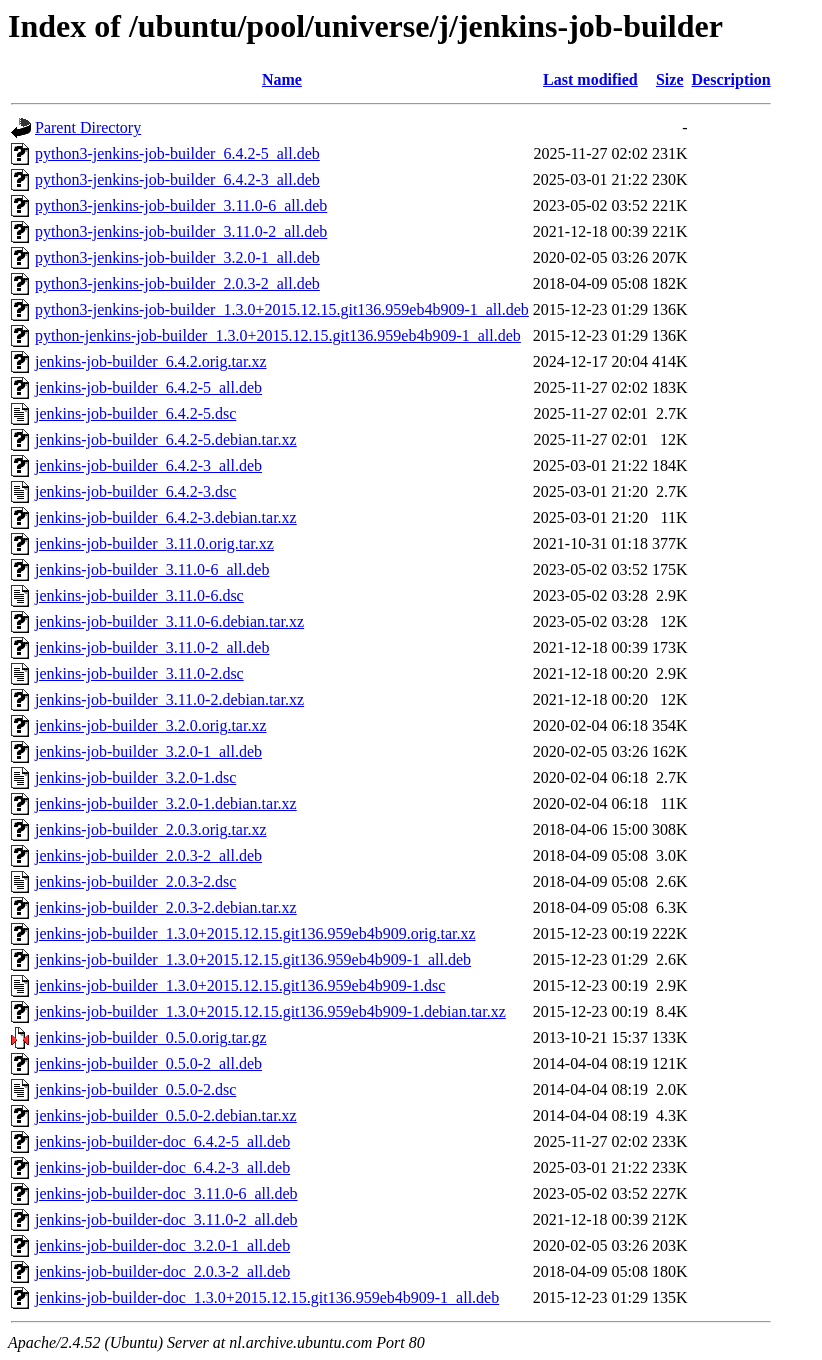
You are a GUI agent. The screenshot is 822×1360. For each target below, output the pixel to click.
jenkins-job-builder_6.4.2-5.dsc (135, 413)
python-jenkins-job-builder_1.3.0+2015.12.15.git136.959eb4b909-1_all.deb (278, 335)
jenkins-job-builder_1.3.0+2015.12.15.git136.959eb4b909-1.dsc (240, 985)
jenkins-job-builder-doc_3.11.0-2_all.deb (166, 1219)
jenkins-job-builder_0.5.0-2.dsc (135, 1089)
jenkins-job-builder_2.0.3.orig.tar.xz (151, 829)
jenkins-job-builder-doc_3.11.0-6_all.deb (166, 1193)
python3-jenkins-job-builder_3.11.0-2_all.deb (181, 231)
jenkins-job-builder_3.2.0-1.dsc (135, 777)
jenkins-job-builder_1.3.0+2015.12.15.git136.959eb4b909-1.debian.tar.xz (270, 1011)
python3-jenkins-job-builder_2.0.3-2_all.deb (177, 283)
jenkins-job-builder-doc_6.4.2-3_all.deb (162, 1167)
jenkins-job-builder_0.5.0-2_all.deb (148, 1063)
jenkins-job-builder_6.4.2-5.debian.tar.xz (166, 439)
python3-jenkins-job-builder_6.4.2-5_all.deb (177, 153)
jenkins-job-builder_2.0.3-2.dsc (135, 881)
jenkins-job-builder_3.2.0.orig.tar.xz (151, 725)
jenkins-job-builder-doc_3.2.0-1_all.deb (162, 1245)
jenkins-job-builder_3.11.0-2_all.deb (152, 647)
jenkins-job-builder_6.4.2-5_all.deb (148, 387)
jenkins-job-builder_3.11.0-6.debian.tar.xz (169, 621)
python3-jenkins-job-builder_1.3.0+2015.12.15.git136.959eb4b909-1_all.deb (282, 309)
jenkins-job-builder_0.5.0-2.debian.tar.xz (166, 1115)
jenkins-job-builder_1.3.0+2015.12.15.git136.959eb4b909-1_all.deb (253, 959)
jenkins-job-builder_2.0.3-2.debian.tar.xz (166, 907)
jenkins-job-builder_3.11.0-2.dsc (139, 673)
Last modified (590, 79)
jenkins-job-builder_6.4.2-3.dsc (135, 491)
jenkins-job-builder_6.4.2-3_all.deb (148, 465)
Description (731, 79)
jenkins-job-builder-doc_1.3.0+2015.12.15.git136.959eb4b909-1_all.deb (267, 1297)
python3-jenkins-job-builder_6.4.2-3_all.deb (177, 179)
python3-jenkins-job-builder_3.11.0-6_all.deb (181, 205)
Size (670, 79)
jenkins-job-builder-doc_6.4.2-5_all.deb (162, 1141)
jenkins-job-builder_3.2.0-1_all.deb (148, 751)
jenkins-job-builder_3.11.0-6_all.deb (152, 569)
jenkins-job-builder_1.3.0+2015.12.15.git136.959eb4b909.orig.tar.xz (255, 933)
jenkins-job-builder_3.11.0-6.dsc (139, 595)
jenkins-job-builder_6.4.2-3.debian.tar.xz (166, 517)
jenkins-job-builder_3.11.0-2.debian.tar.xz (169, 699)
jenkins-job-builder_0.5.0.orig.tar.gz (151, 1037)
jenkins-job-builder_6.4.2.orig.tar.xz (151, 361)
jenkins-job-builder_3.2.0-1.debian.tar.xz (166, 803)
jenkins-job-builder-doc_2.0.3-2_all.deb (162, 1271)
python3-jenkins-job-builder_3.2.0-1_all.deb (177, 257)
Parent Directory (88, 127)
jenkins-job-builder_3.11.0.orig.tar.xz (154, 543)
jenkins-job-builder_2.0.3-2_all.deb (148, 855)
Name (282, 79)
